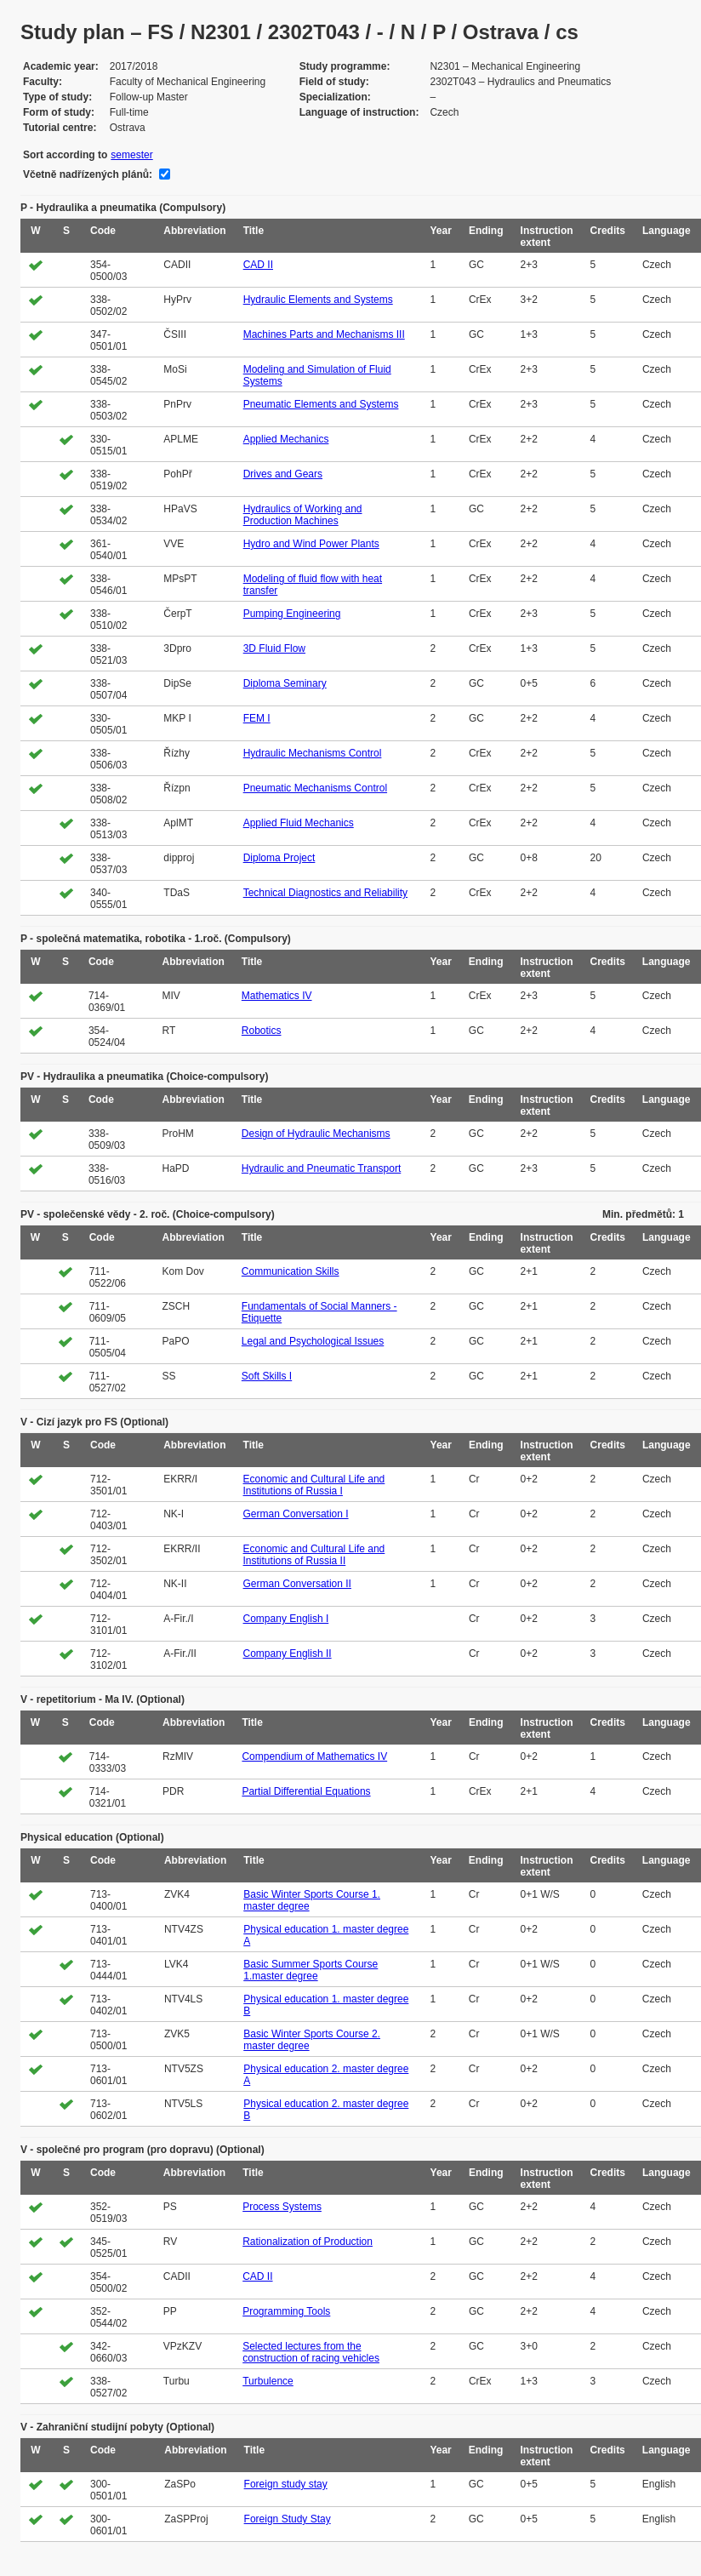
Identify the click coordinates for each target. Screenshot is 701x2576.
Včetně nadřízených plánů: (87, 174)
